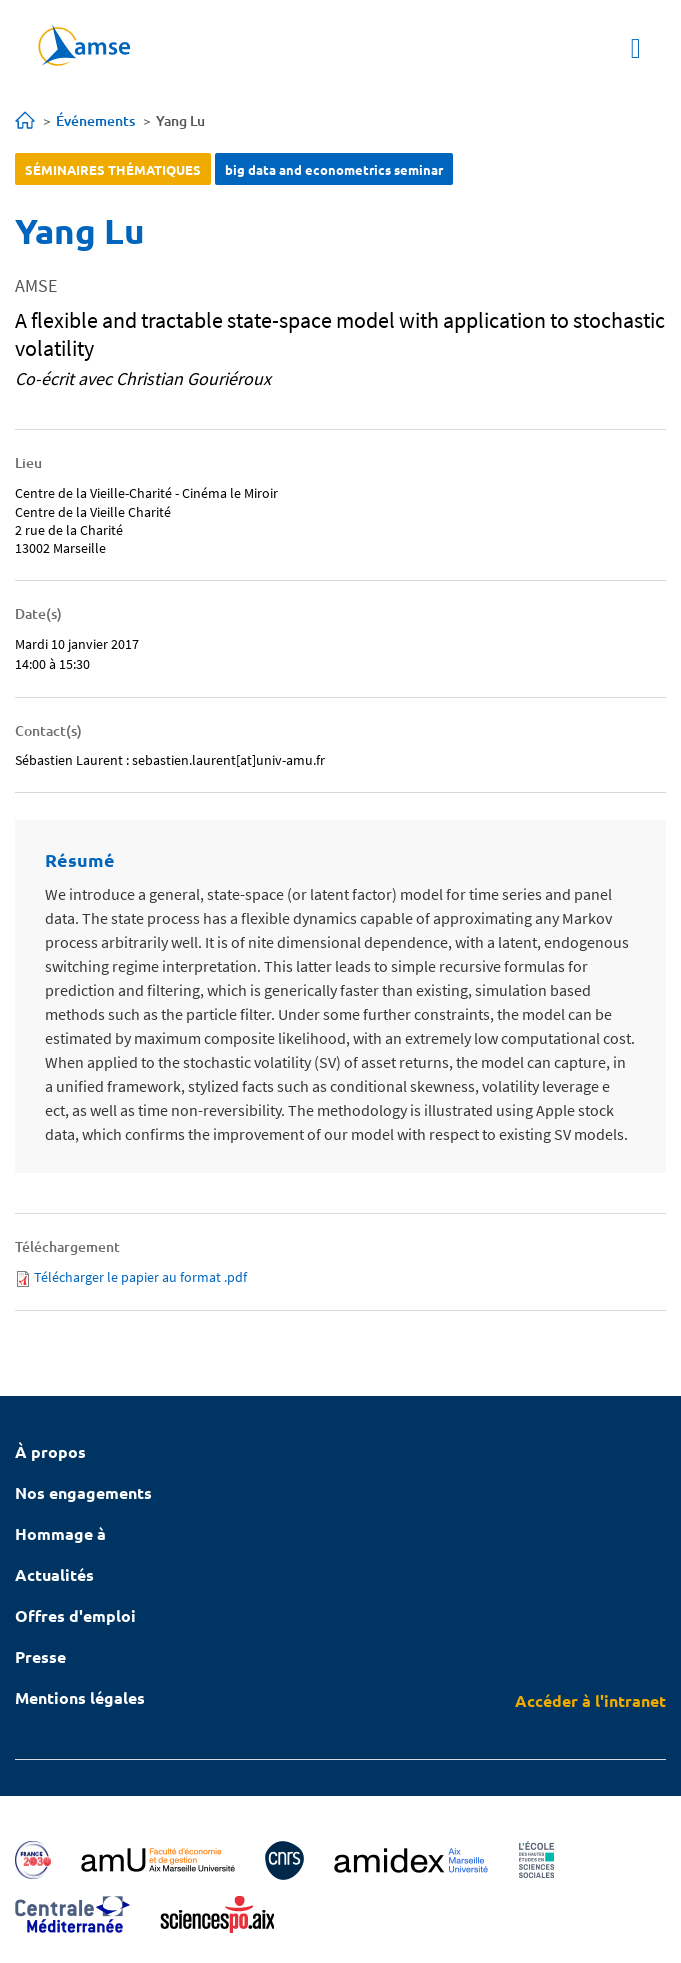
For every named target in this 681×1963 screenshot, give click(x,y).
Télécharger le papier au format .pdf (140, 1277)
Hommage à (60, 1533)
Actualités (54, 1574)
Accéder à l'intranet (590, 1700)
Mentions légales (80, 1697)
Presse (40, 1656)
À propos (50, 1451)
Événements (95, 120)
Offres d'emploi (75, 1615)
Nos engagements (83, 1492)
